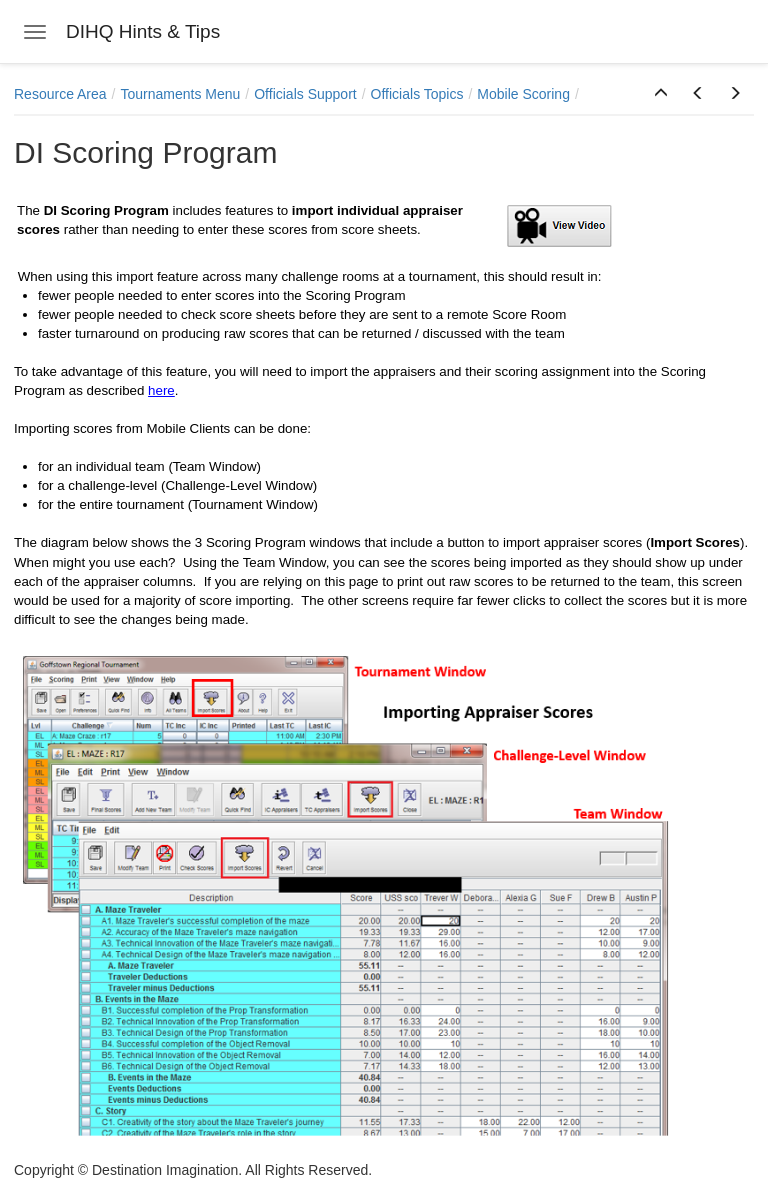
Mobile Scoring (523, 94)
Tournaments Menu (181, 94)
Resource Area (60, 94)
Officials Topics (417, 94)
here (161, 390)
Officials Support (305, 94)
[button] (661, 94)
